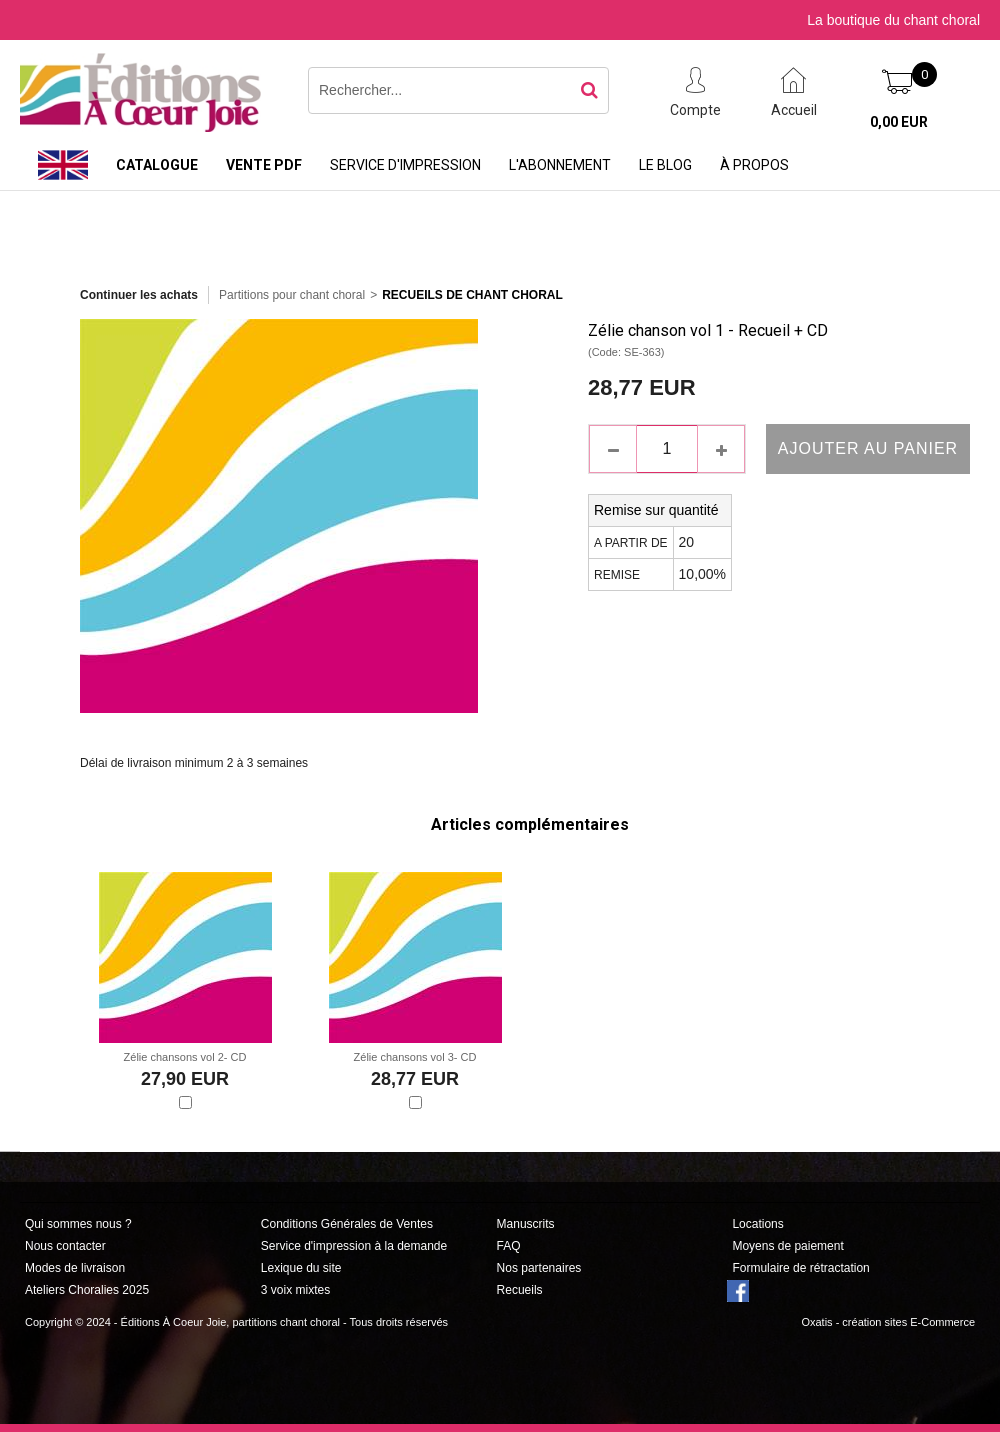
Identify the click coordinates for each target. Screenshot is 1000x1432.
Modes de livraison (75, 1268)
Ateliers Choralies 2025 (87, 1290)
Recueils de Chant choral (472, 295)
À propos (754, 165)
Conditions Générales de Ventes (347, 1224)
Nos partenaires (539, 1268)
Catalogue (157, 165)
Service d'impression (405, 165)
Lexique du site (301, 1268)
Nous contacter (65, 1246)
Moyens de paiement (787, 1246)
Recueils (520, 1290)
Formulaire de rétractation (800, 1268)
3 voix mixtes (295, 1290)
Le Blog (665, 165)
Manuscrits (526, 1224)
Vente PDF (264, 165)
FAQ (509, 1246)
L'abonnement (560, 165)
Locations (757, 1224)
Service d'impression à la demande (354, 1246)
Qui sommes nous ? (78, 1224)
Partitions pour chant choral (292, 295)
